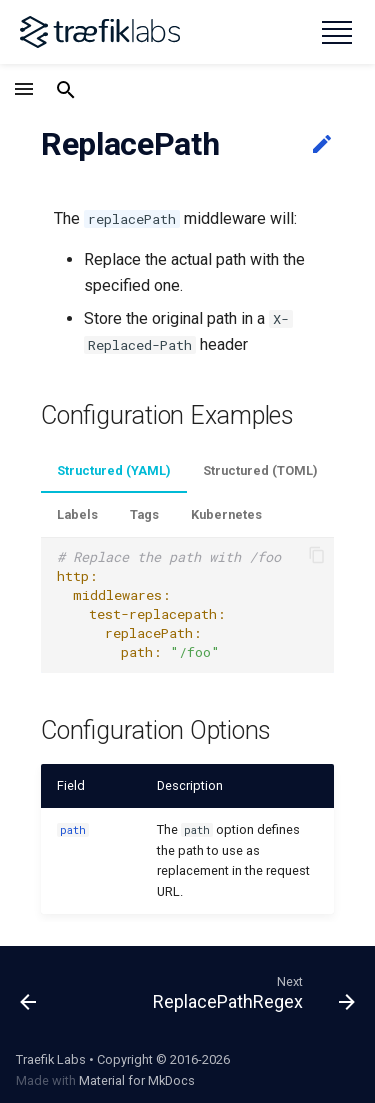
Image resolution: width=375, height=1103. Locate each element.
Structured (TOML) (260, 470)
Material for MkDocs (137, 1080)
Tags (144, 514)
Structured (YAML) (114, 470)
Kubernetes (226, 514)
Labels (77, 514)
